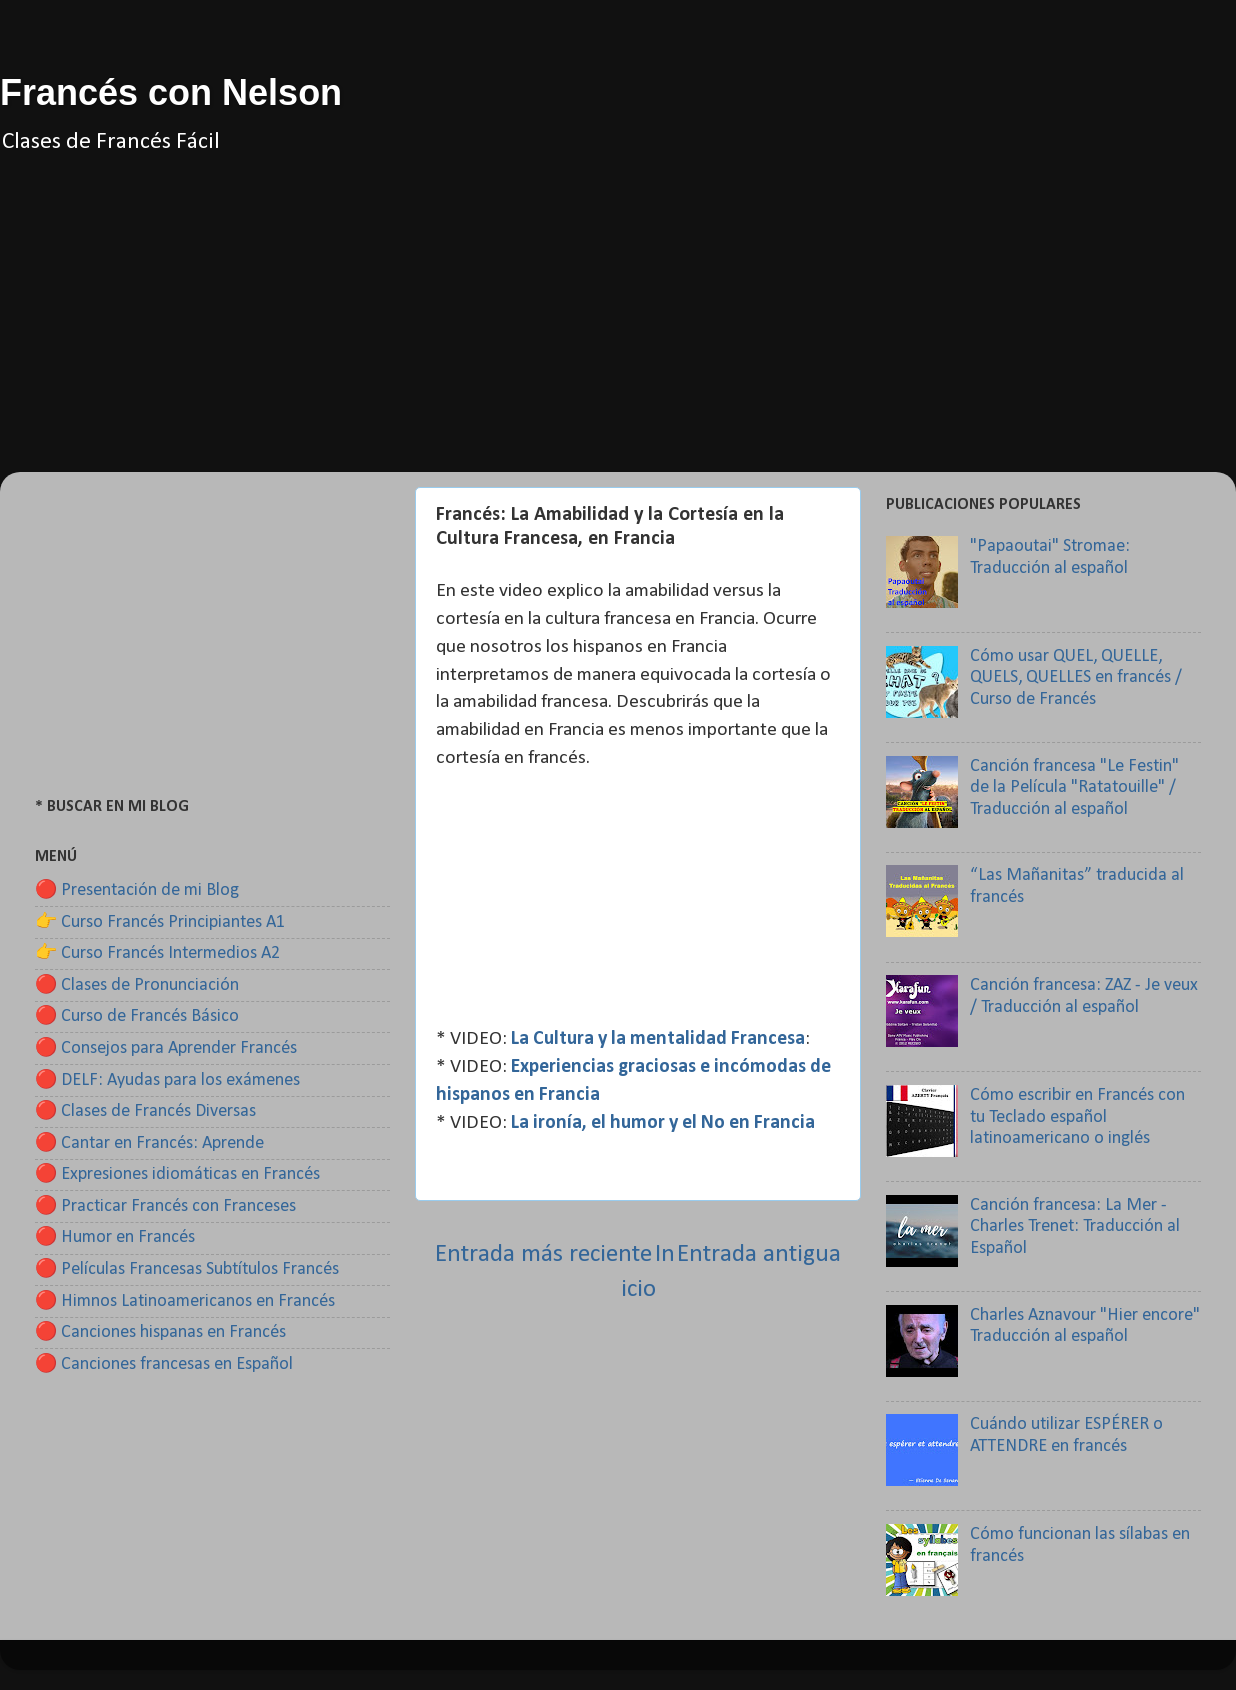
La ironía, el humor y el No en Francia (663, 1123)
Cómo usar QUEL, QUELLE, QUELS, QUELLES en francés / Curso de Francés (1076, 678)
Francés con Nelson (171, 92)
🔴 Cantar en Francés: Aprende (149, 1143)
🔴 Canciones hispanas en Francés (160, 1332)
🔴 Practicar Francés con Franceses (165, 1206)
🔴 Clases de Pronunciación (137, 985)
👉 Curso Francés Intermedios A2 (157, 953)
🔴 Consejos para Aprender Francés (166, 1048)
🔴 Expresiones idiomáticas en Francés (177, 1174)
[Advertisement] (618, 332)
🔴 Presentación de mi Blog (137, 890)
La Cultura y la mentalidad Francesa (658, 1039)
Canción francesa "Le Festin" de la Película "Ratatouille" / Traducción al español (1074, 788)
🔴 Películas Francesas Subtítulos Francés (187, 1269)
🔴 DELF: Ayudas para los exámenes (167, 1080)
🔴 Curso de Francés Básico (137, 1016)
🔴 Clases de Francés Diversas (145, 1111)
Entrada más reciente (543, 1254)
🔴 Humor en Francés (115, 1237)
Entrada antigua (759, 1254)
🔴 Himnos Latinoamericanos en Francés (185, 1301)
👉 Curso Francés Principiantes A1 (160, 922)
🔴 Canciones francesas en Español (164, 1364)
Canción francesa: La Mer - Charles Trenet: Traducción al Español (1075, 1227)
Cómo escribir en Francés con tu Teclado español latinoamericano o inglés (1077, 1117)
